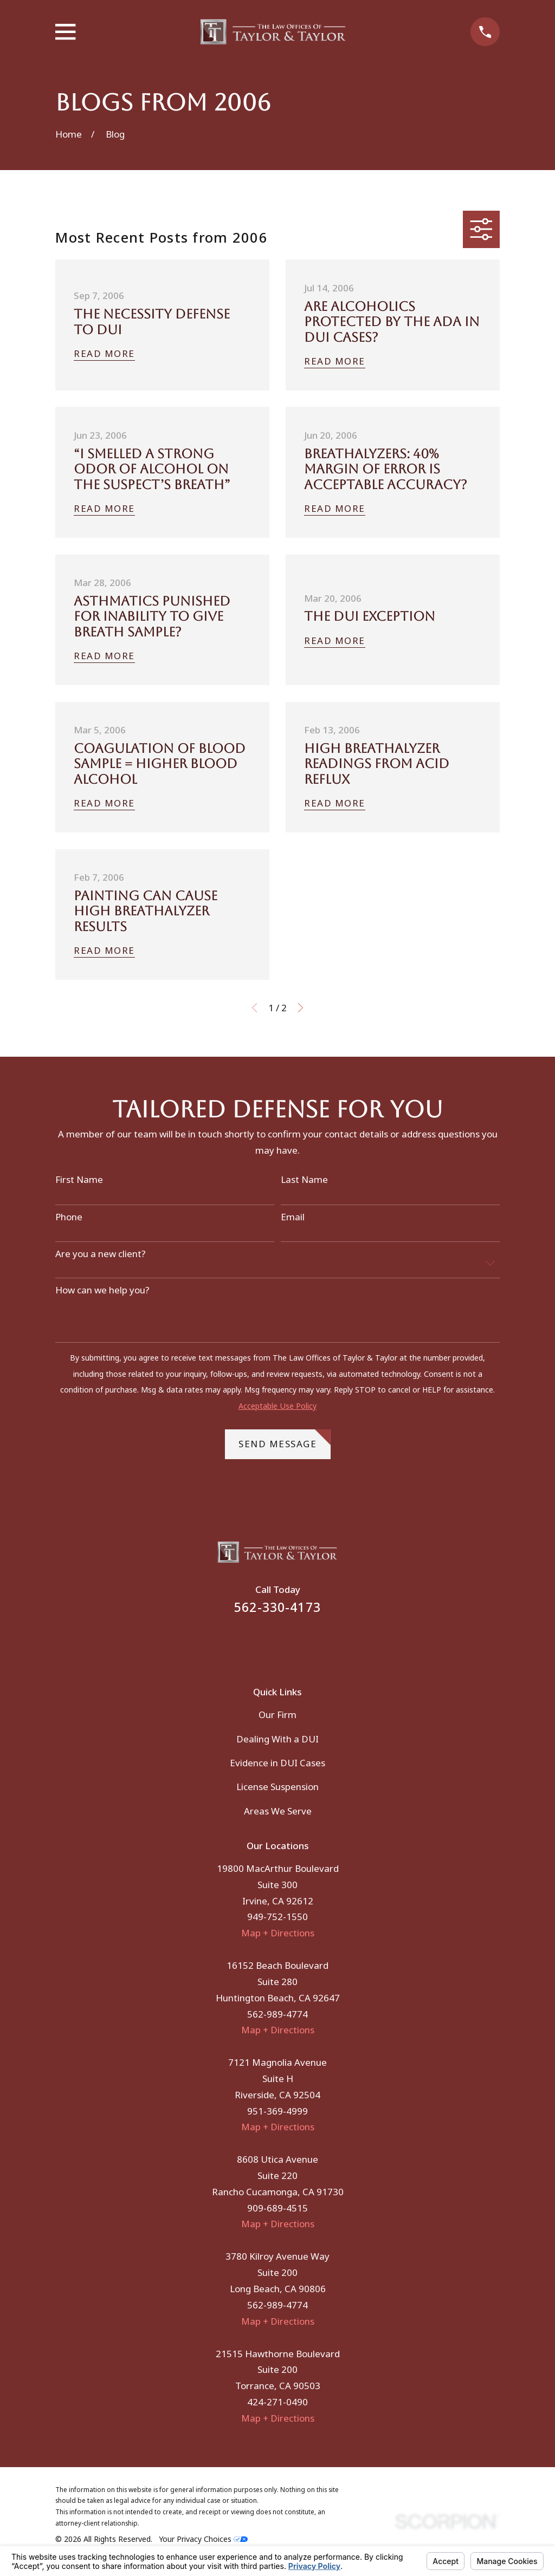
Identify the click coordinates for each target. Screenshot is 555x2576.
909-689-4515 (277, 2208)
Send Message (284, 1439)
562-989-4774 (277, 2014)
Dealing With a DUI (277, 1739)
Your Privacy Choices (203, 2539)
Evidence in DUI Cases (277, 1763)
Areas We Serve (278, 1811)
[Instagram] (292, 1642)
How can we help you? (102, 1290)
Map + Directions (277, 1933)
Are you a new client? (100, 1253)
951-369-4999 (277, 2111)
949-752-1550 (277, 1916)
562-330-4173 (277, 1607)
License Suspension (277, 1786)
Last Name (304, 1179)
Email (293, 1217)
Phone (68, 1217)
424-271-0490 (277, 2402)
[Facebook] (262, 1642)
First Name (79, 1179)
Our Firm (277, 1714)
